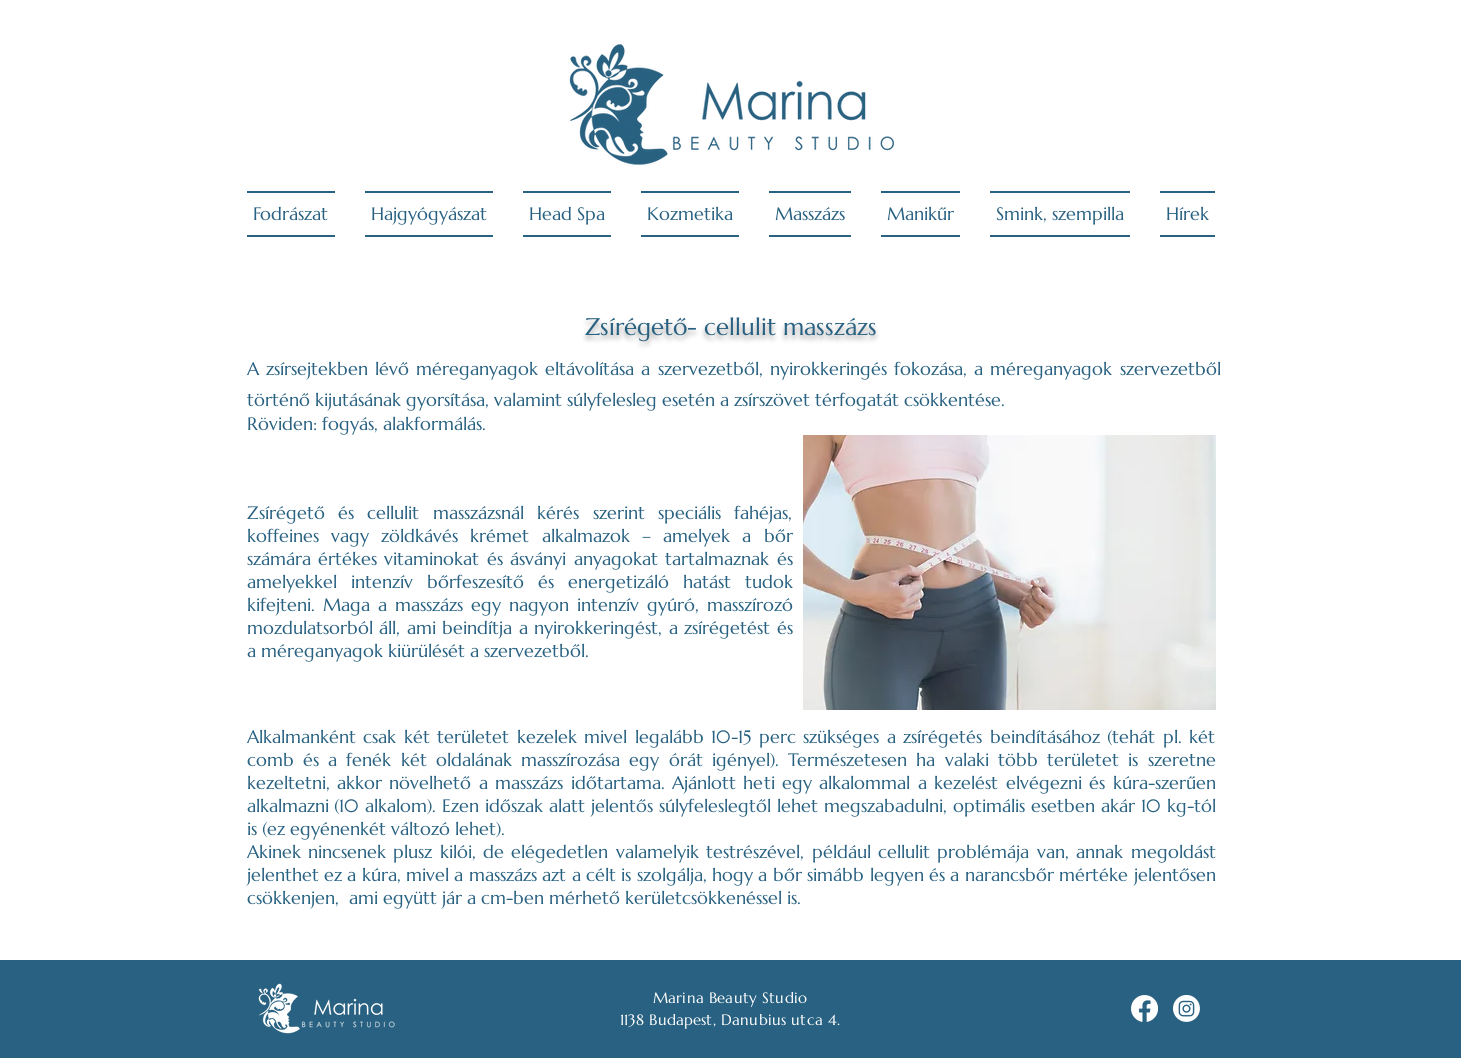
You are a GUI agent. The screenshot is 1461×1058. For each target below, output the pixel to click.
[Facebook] (1144, 1008)
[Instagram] (1186, 1008)
